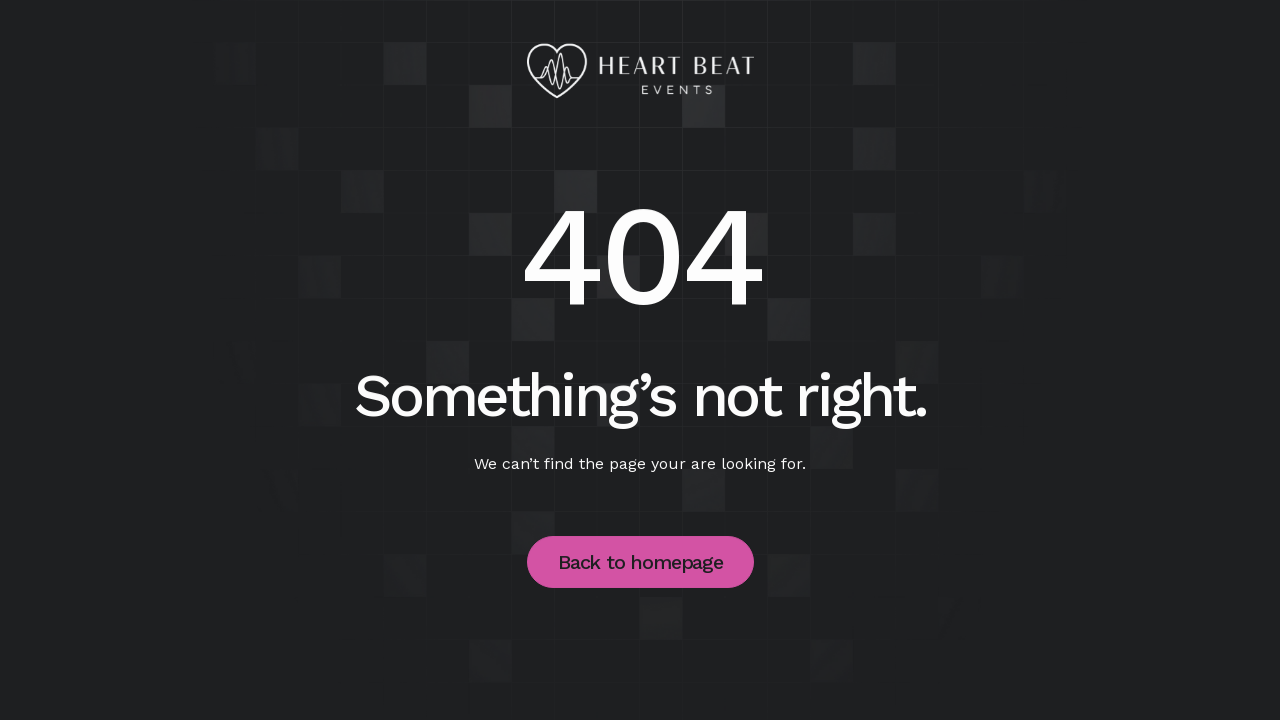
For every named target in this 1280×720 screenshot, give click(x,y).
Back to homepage (640, 562)
